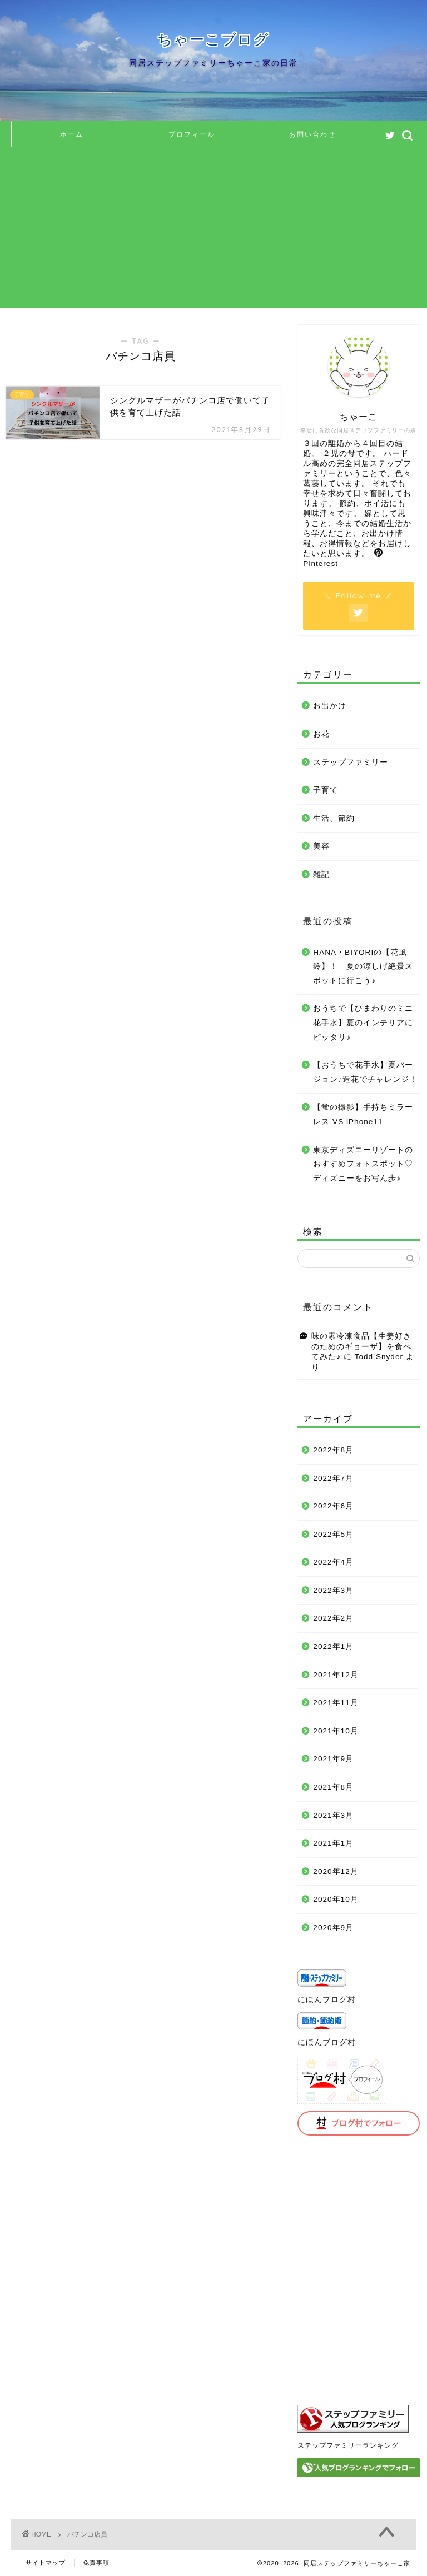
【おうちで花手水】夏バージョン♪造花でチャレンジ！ (365, 1072)
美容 (321, 846)
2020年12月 (335, 1871)
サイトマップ (46, 2562)
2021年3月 (333, 1815)
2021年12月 (335, 1675)
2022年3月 (333, 1590)
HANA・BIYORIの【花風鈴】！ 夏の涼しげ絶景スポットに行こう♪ (363, 966)
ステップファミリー (350, 762)
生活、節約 (334, 818)
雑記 (321, 874)
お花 (321, 734)
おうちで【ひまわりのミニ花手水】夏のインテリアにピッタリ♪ (363, 1022)
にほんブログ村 (326, 2000)
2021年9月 (333, 1759)
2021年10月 (335, 1731)
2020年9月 (333, 1927)
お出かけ (329, 705)
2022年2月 (333, 1618)
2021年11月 (335, 1702)
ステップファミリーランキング (348, 2445)
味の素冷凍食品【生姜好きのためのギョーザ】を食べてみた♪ (361, 1346)
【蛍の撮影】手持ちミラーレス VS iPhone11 (363, 1114)
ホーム (71, 134)
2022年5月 (333, 1534)
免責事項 (96, 2562)
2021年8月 (333, 1787)
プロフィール (191, 134)
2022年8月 (333, 1450)
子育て (325, 790)
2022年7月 (333, 1478)
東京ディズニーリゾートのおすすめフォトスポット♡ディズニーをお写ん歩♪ (363, 1164)
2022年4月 (333, 1562)
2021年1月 (333, 1843)
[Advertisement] (213, 230)
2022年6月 (333, 1506)
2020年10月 (335, 1899)
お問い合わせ (312, 134)
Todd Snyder (379, 1356)
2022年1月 (333, 1646)
